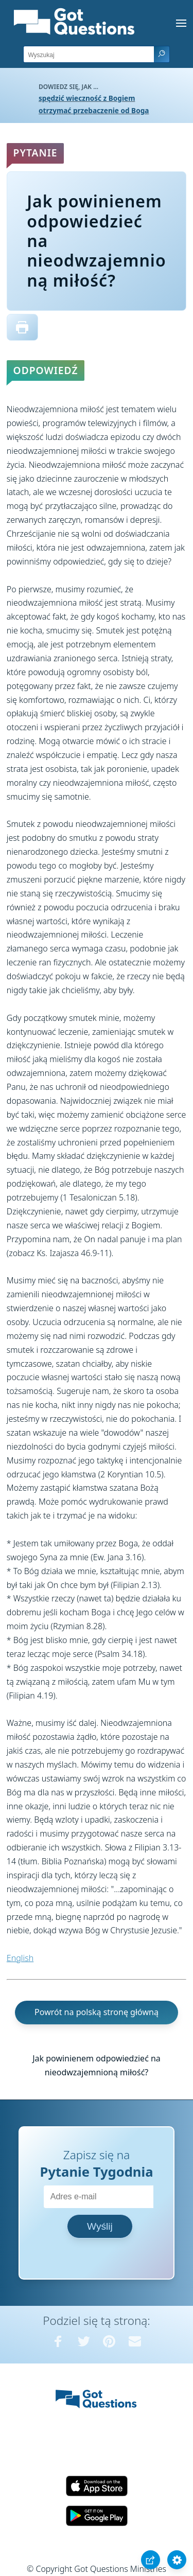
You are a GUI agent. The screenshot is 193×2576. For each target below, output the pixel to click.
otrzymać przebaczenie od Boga (94, 110)
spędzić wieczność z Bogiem (87, 98)
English (20, 1958)
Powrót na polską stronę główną (96, 2012)
